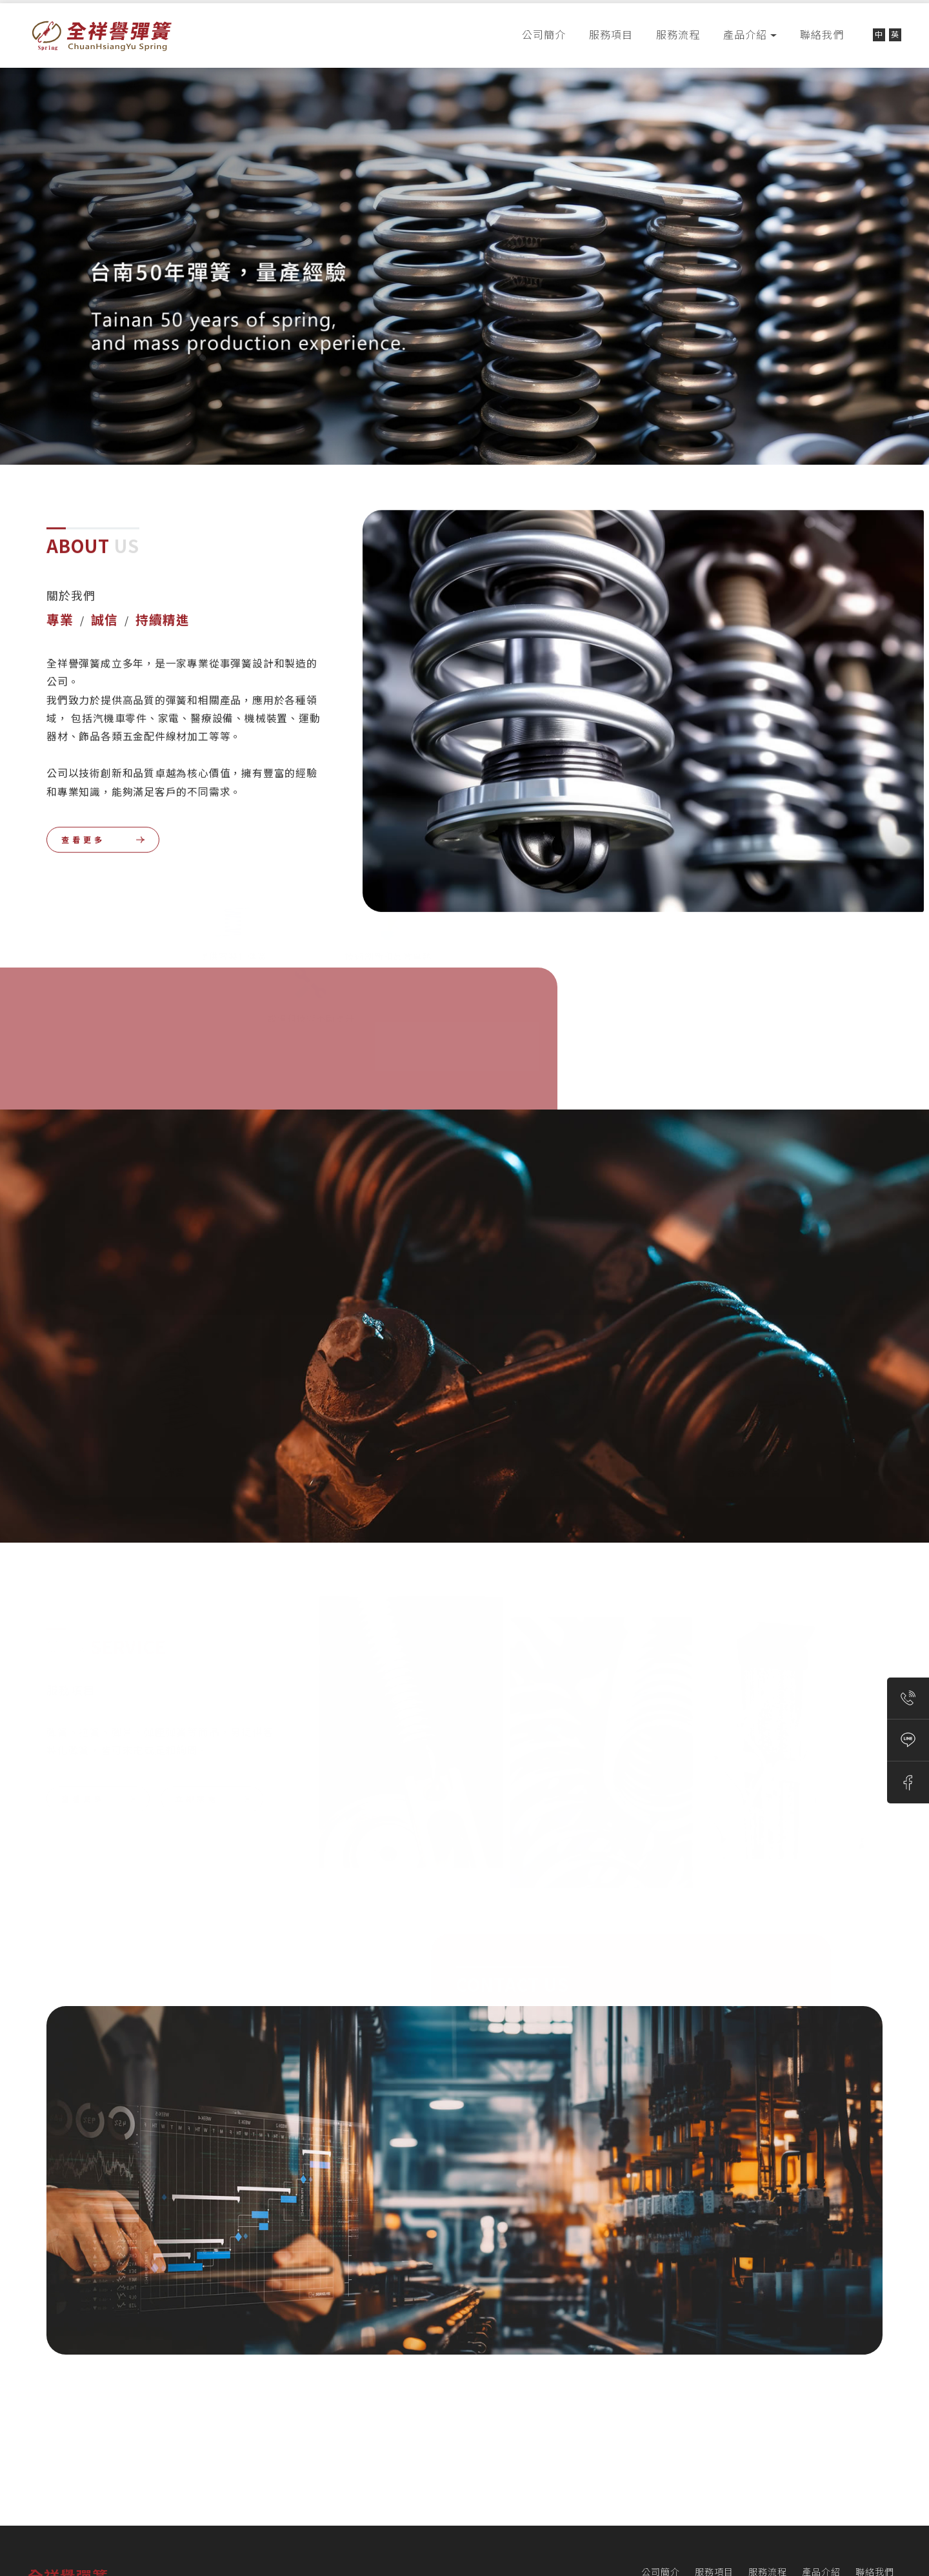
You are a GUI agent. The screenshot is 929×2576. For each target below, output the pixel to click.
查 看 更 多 (82, 807)
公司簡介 (544, 35)
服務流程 (678, 35)
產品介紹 (745, 35)
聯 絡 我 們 (509, 2085)
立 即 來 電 (204, 1748)
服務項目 (611, 35)
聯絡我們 (822, 35)
